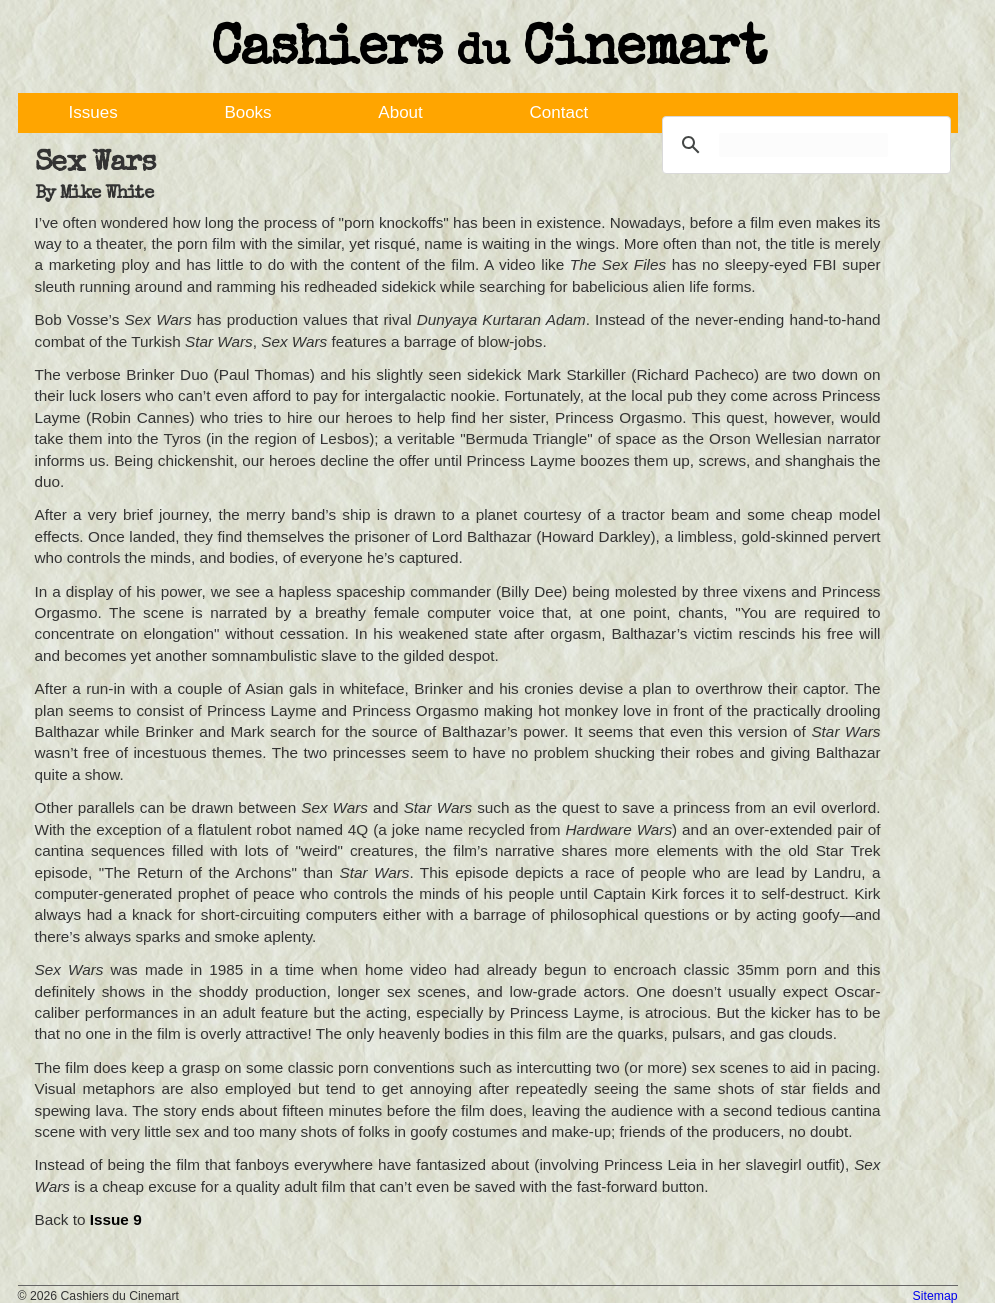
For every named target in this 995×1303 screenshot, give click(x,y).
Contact (559, 112)
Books (247, 112)
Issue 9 (116, 1219)
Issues (93, 112)
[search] (803, 145)
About (400, 112)
